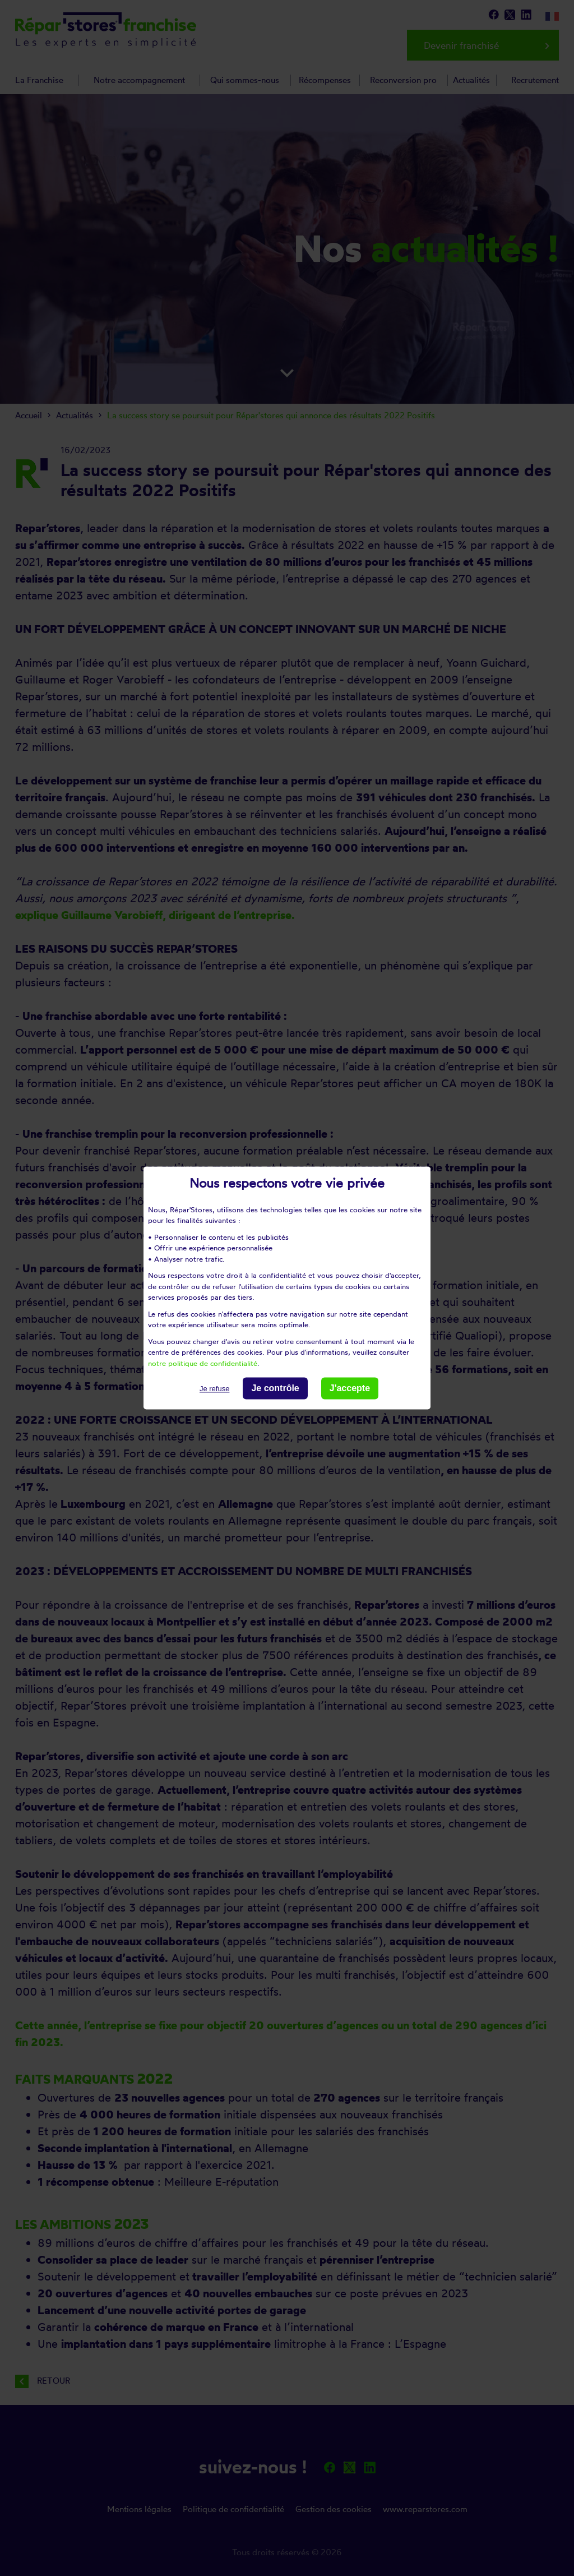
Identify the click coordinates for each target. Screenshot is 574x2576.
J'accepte (350, 1388)
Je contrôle (275, 1388)
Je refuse (214, 1388)
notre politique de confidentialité (202, 1363)
